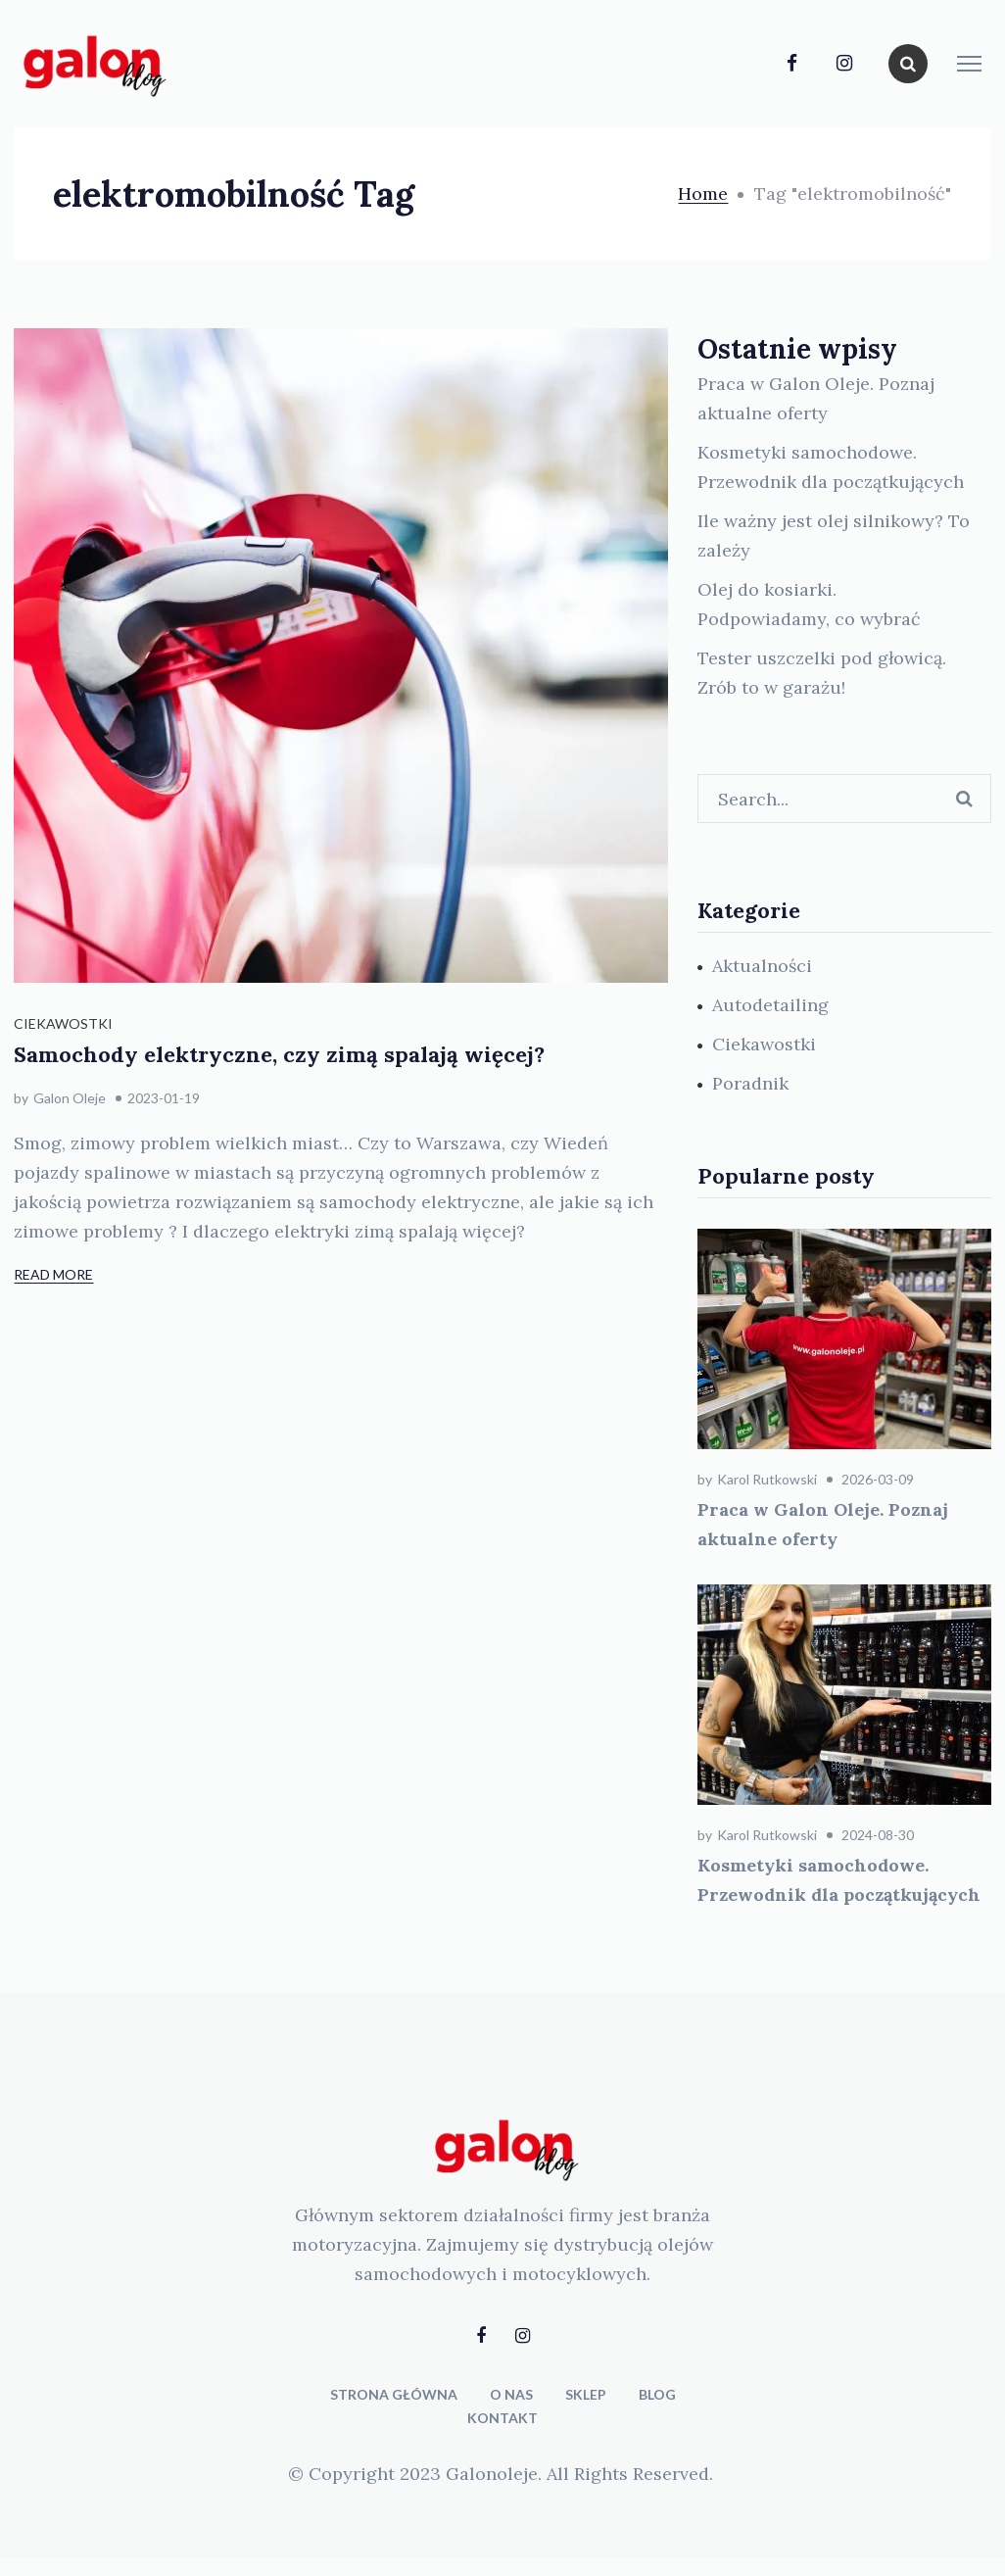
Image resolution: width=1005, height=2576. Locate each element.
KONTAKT (502, 2417)
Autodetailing (770, 1005)
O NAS (511, 2394)
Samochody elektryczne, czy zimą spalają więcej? (279, 1054)
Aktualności (762, 965)
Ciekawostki (63, 1023)
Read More (53, 1274)
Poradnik (750, 1083)
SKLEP (585, 2394)
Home (703, 193)
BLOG (657, 2394)
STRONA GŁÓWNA (393, 2394)
